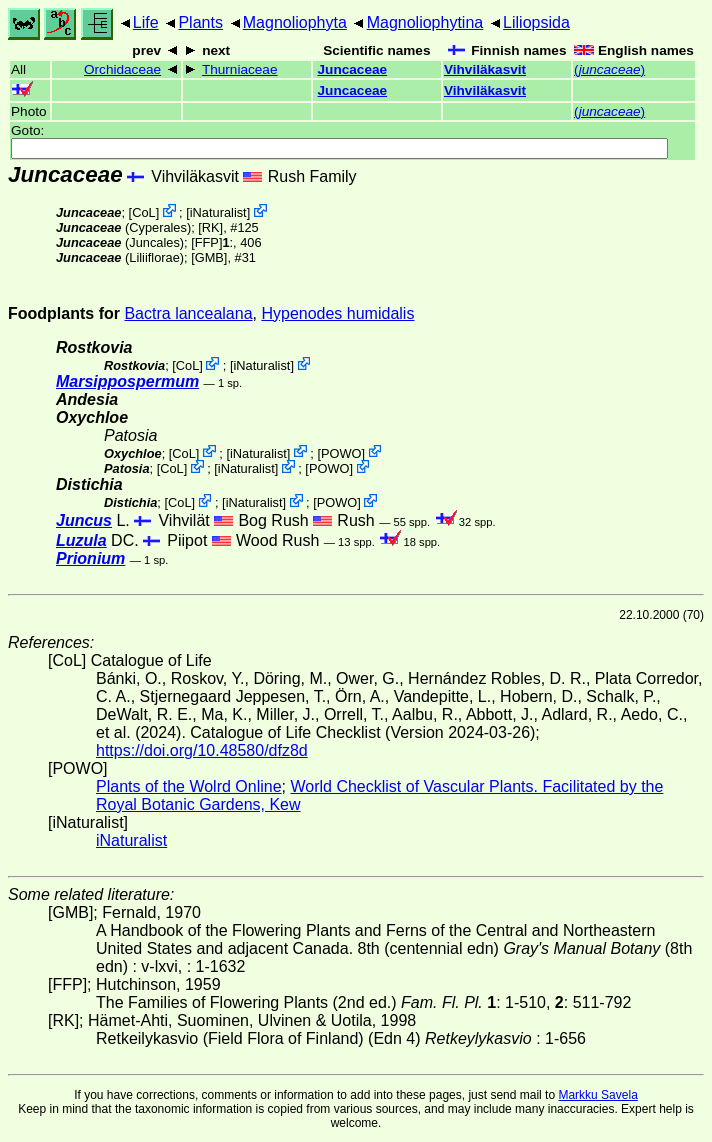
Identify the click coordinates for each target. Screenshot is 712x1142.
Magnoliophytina (425, 22)
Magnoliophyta (295, 22)
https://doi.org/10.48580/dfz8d (202, 750)
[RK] (210, 227)
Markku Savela (597, 1095)
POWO (341, 452)
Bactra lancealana (188, 313)
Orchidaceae (122, 69)
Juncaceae (353, 69)
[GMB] (209, 257)
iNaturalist (218, 212)
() (609, 69)
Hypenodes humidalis (337, 313)
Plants (200, 22)
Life (146, 22)
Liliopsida (536, 22)
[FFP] (206, 242)
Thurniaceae (240, 69)
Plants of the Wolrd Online (189, 786)
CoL (143, 212)
